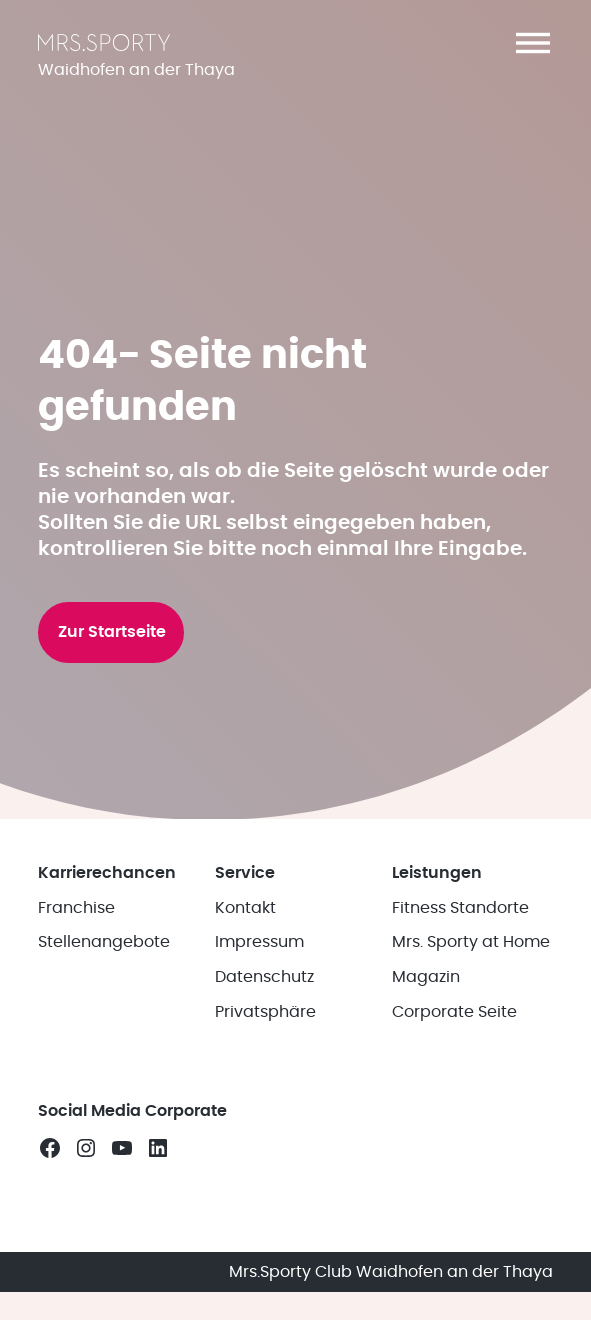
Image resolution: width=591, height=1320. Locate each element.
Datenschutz (264, 977)
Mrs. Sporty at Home (471, 942)
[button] (533, 43)
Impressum (259, 942)
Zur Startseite (112, 632)
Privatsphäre (265, 1012)
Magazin (426, 977)
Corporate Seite (454, 1012)
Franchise (76, 908)
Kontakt (245, 908)
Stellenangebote (104, 942)
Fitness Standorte (460, 908)
